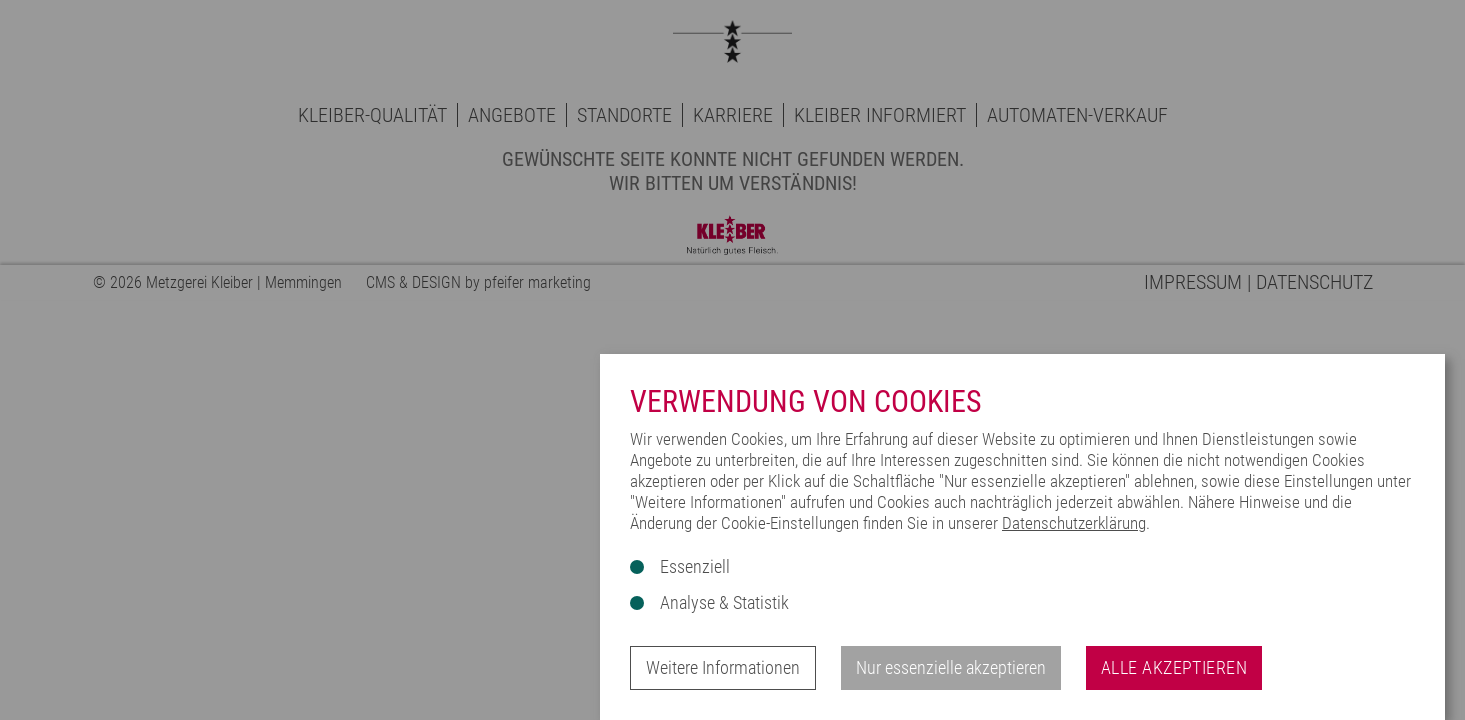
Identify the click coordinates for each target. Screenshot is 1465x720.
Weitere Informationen (723, 667)
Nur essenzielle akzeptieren (951, 667)
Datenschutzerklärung (1074, 523)
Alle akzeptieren (1174, 667)
